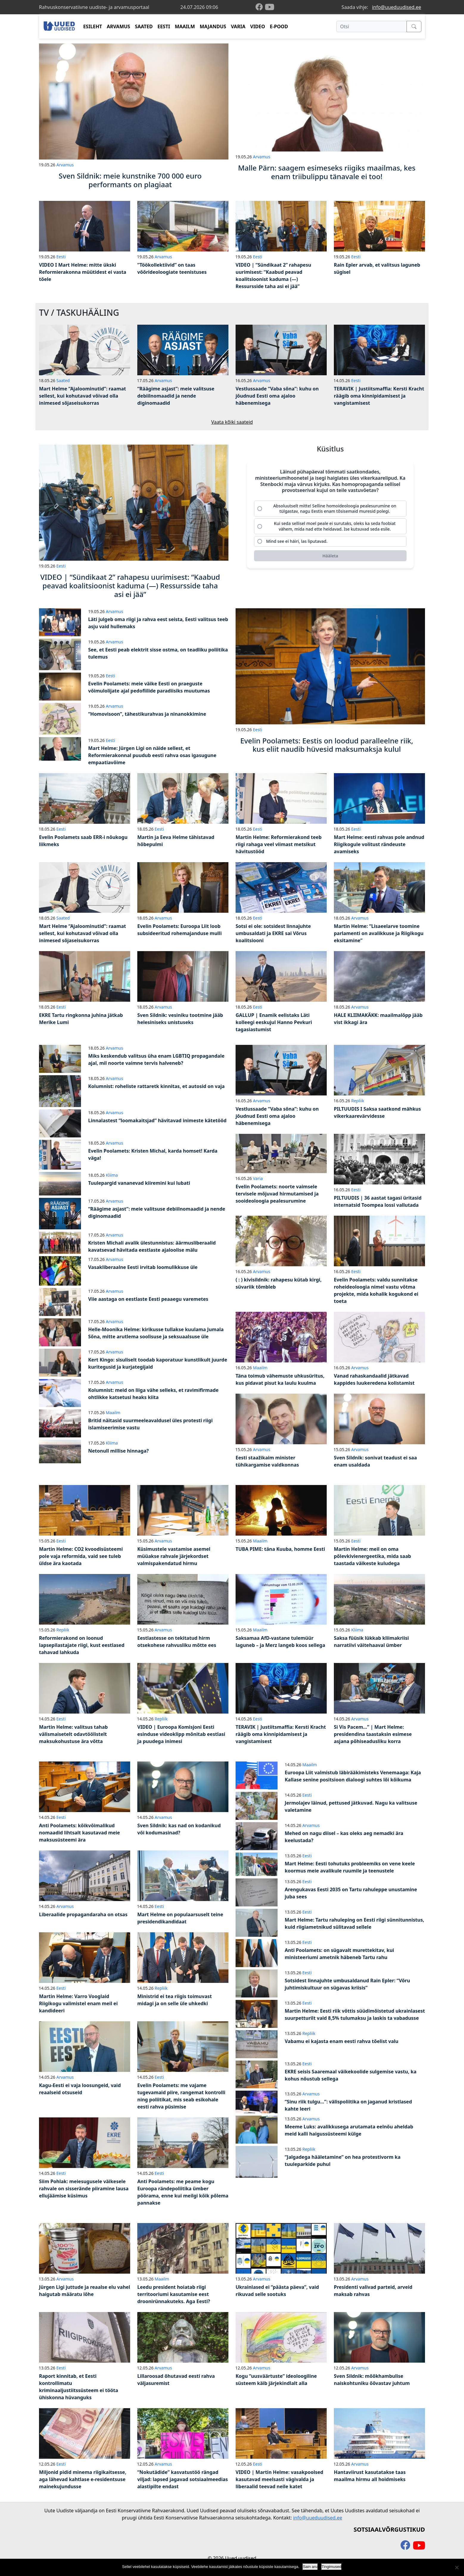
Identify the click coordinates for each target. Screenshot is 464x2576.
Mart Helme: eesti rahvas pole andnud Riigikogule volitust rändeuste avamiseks (379, 844)
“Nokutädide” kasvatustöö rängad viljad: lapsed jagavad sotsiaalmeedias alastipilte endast (182, 2479)
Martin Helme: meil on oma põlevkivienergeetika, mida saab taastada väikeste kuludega (372, 1556)
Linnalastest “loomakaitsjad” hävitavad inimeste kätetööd (157, 1120)
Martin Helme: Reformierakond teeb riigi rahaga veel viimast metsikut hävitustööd (279, 844)
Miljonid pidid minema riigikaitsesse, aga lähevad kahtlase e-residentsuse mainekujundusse (82, 2479)
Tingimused (332, 2566)
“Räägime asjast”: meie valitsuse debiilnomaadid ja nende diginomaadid (175, 395)
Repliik (357, 1100)
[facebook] (260, 7)
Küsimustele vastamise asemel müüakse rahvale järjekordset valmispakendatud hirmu (173, 1556)
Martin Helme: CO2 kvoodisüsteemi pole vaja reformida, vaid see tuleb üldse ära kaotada (81, 1556)
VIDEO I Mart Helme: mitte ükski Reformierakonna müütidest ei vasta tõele (82, 272)
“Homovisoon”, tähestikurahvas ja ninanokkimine (147, 714)
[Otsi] (371, 26)
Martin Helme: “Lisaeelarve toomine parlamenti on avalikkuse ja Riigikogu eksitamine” (378, 933)
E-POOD (279, 26)
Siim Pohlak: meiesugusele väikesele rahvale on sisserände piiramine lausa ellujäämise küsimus (84, 2188)
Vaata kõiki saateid (232, 422)
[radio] (330, 509)
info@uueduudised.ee (396, 7)
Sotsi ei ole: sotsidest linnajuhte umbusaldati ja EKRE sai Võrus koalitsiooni (273, 933)
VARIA (238, 26)
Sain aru (310, 2566)
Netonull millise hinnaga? (118, 1451)
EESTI (164, 26)
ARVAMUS (118, 26)
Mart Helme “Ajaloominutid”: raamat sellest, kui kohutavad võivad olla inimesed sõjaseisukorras (82, 395)
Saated (63, 380)
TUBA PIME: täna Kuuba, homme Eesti (280, 1549)
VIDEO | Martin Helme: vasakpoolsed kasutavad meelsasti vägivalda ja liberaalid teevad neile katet (279, 2479)
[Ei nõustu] (457, 2567)
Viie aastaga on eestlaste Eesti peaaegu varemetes (148, 1299)
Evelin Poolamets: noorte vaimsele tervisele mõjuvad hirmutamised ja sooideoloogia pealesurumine (277, 1193)
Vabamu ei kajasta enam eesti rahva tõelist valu (341, 2041)
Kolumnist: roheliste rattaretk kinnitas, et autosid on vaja (156, 1086)
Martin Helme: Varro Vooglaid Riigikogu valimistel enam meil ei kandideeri (78, 2003)
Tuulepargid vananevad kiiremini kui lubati (139, 1183)
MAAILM (185, 26)
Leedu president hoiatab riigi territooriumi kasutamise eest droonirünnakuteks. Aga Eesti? (173, 2294)
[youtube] (269, 7)
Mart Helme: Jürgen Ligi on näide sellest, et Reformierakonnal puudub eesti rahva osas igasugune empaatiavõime (152, 755)
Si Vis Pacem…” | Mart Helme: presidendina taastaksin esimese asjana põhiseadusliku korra (373, 1734)
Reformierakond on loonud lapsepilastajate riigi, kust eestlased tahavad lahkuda (81, 1645)
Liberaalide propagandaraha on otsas (83, 1914)
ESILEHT (92, 26)
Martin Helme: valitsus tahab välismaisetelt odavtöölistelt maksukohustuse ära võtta (73, 1734)
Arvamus (65, 165)
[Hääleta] (330, 556)
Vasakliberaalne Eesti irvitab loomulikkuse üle (142, 1267)
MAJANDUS (213, 26)
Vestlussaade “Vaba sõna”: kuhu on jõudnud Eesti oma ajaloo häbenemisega (277, 395)
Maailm (113, 1412)
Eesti (61, 257)
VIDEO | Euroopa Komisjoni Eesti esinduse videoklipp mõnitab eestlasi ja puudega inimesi (181, 1734)
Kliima (112, 1175)
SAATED (144, 26)
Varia (258, 1178)
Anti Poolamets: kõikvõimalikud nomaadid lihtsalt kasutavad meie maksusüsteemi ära (79, 1832)
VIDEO (257, 26)
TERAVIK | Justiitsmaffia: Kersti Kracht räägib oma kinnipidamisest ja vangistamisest (379, 395)
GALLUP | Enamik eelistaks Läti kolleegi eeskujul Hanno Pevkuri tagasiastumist (274, 1022)
